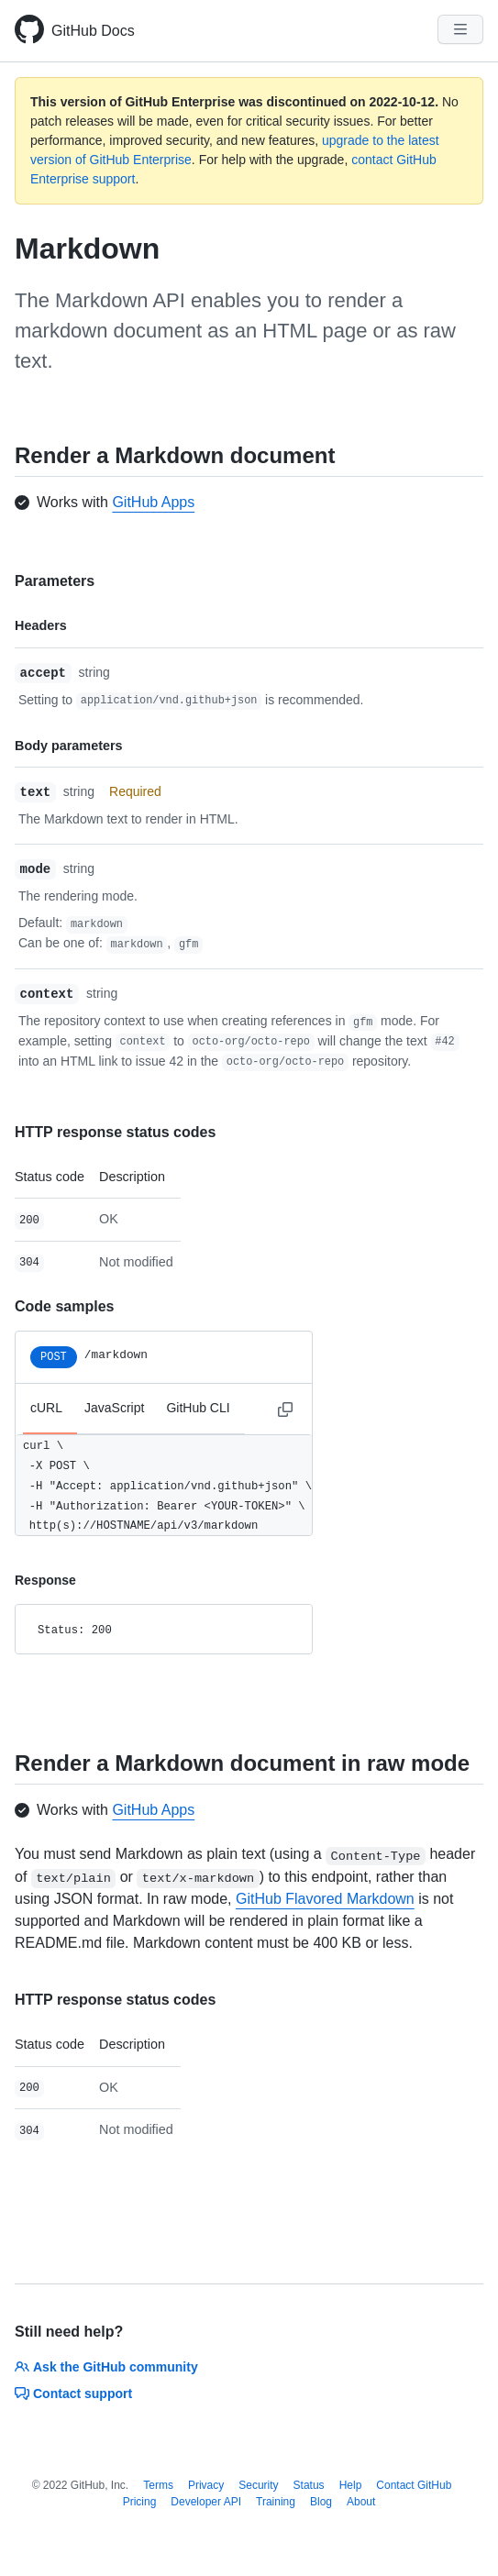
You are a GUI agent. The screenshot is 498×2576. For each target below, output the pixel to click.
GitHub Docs (93, 31)
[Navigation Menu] (460, 29)
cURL (46, 1407)
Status (309, 2485)
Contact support (73, 2393)
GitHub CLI (197, 1407)
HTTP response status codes (115, 1132)
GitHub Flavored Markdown (325, 1899)
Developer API (206, 2501)
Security (258, 2485)
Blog (321, 2501)
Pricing (140, 2501)
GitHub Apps (153, 502)
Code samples (64, 1306)
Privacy (206, 2485)
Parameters (54, 581)
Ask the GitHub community (106, 2367)
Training (275, 2501)
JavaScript (114, 1407)
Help (350, 2485)
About (361, 2501)
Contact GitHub (413, 2485)
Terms (158, 2485)
